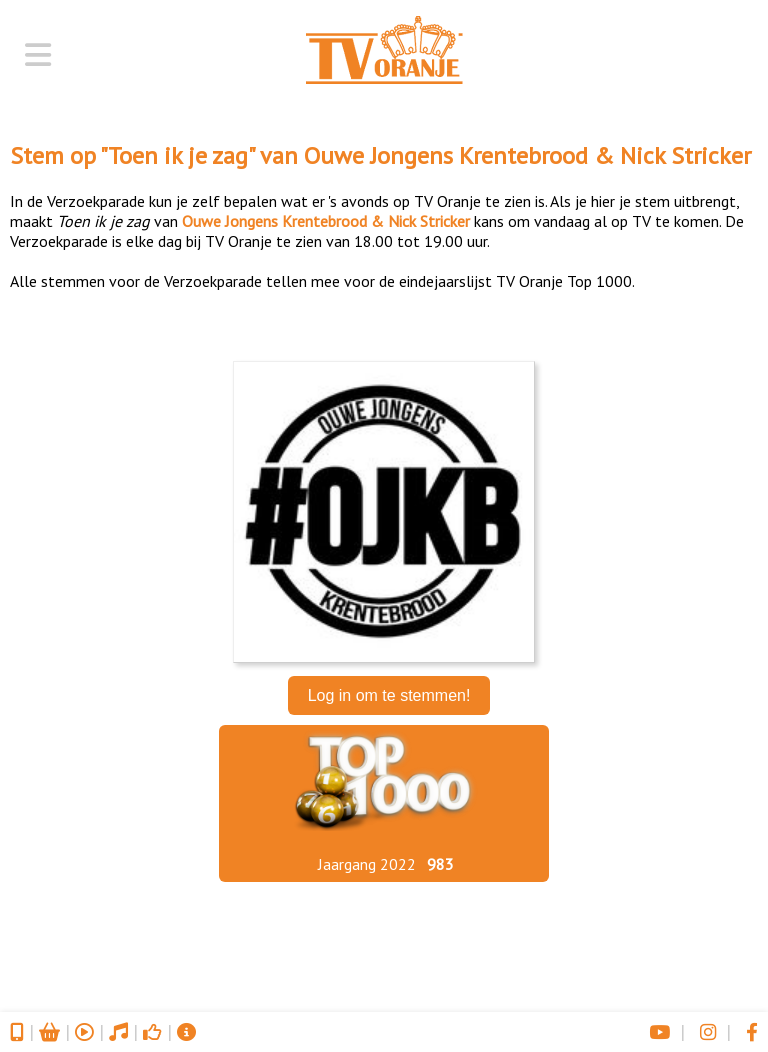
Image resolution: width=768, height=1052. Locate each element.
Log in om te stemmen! (389, 695)
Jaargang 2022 (367, 864)
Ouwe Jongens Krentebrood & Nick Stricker (527, 155)
